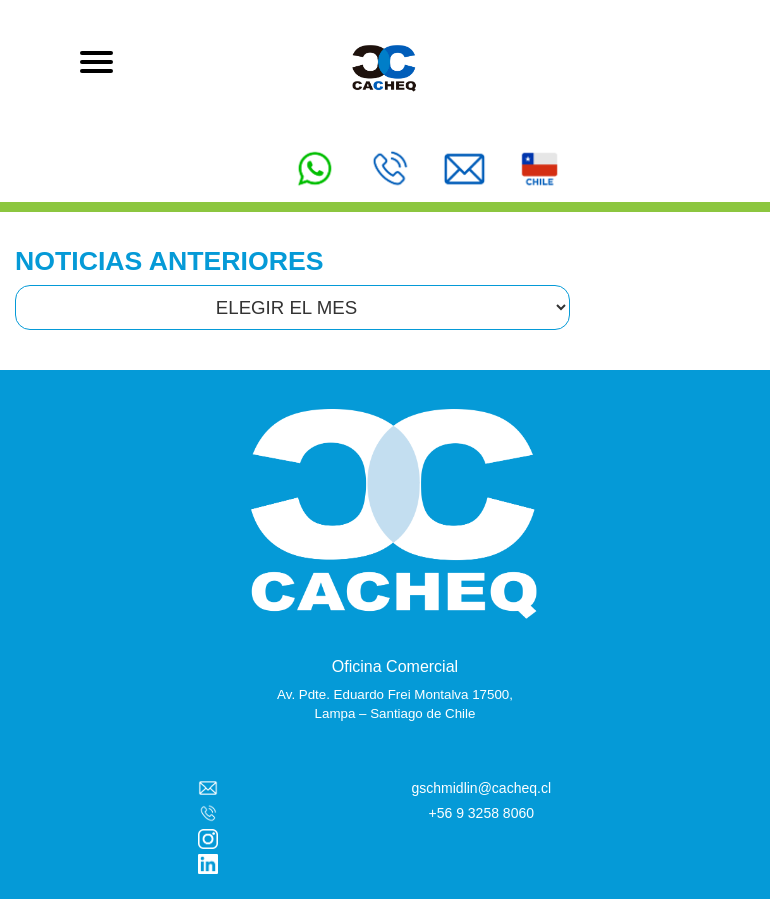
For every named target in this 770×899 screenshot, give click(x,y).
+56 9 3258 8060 (482, 813)
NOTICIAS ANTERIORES (169, 261)
